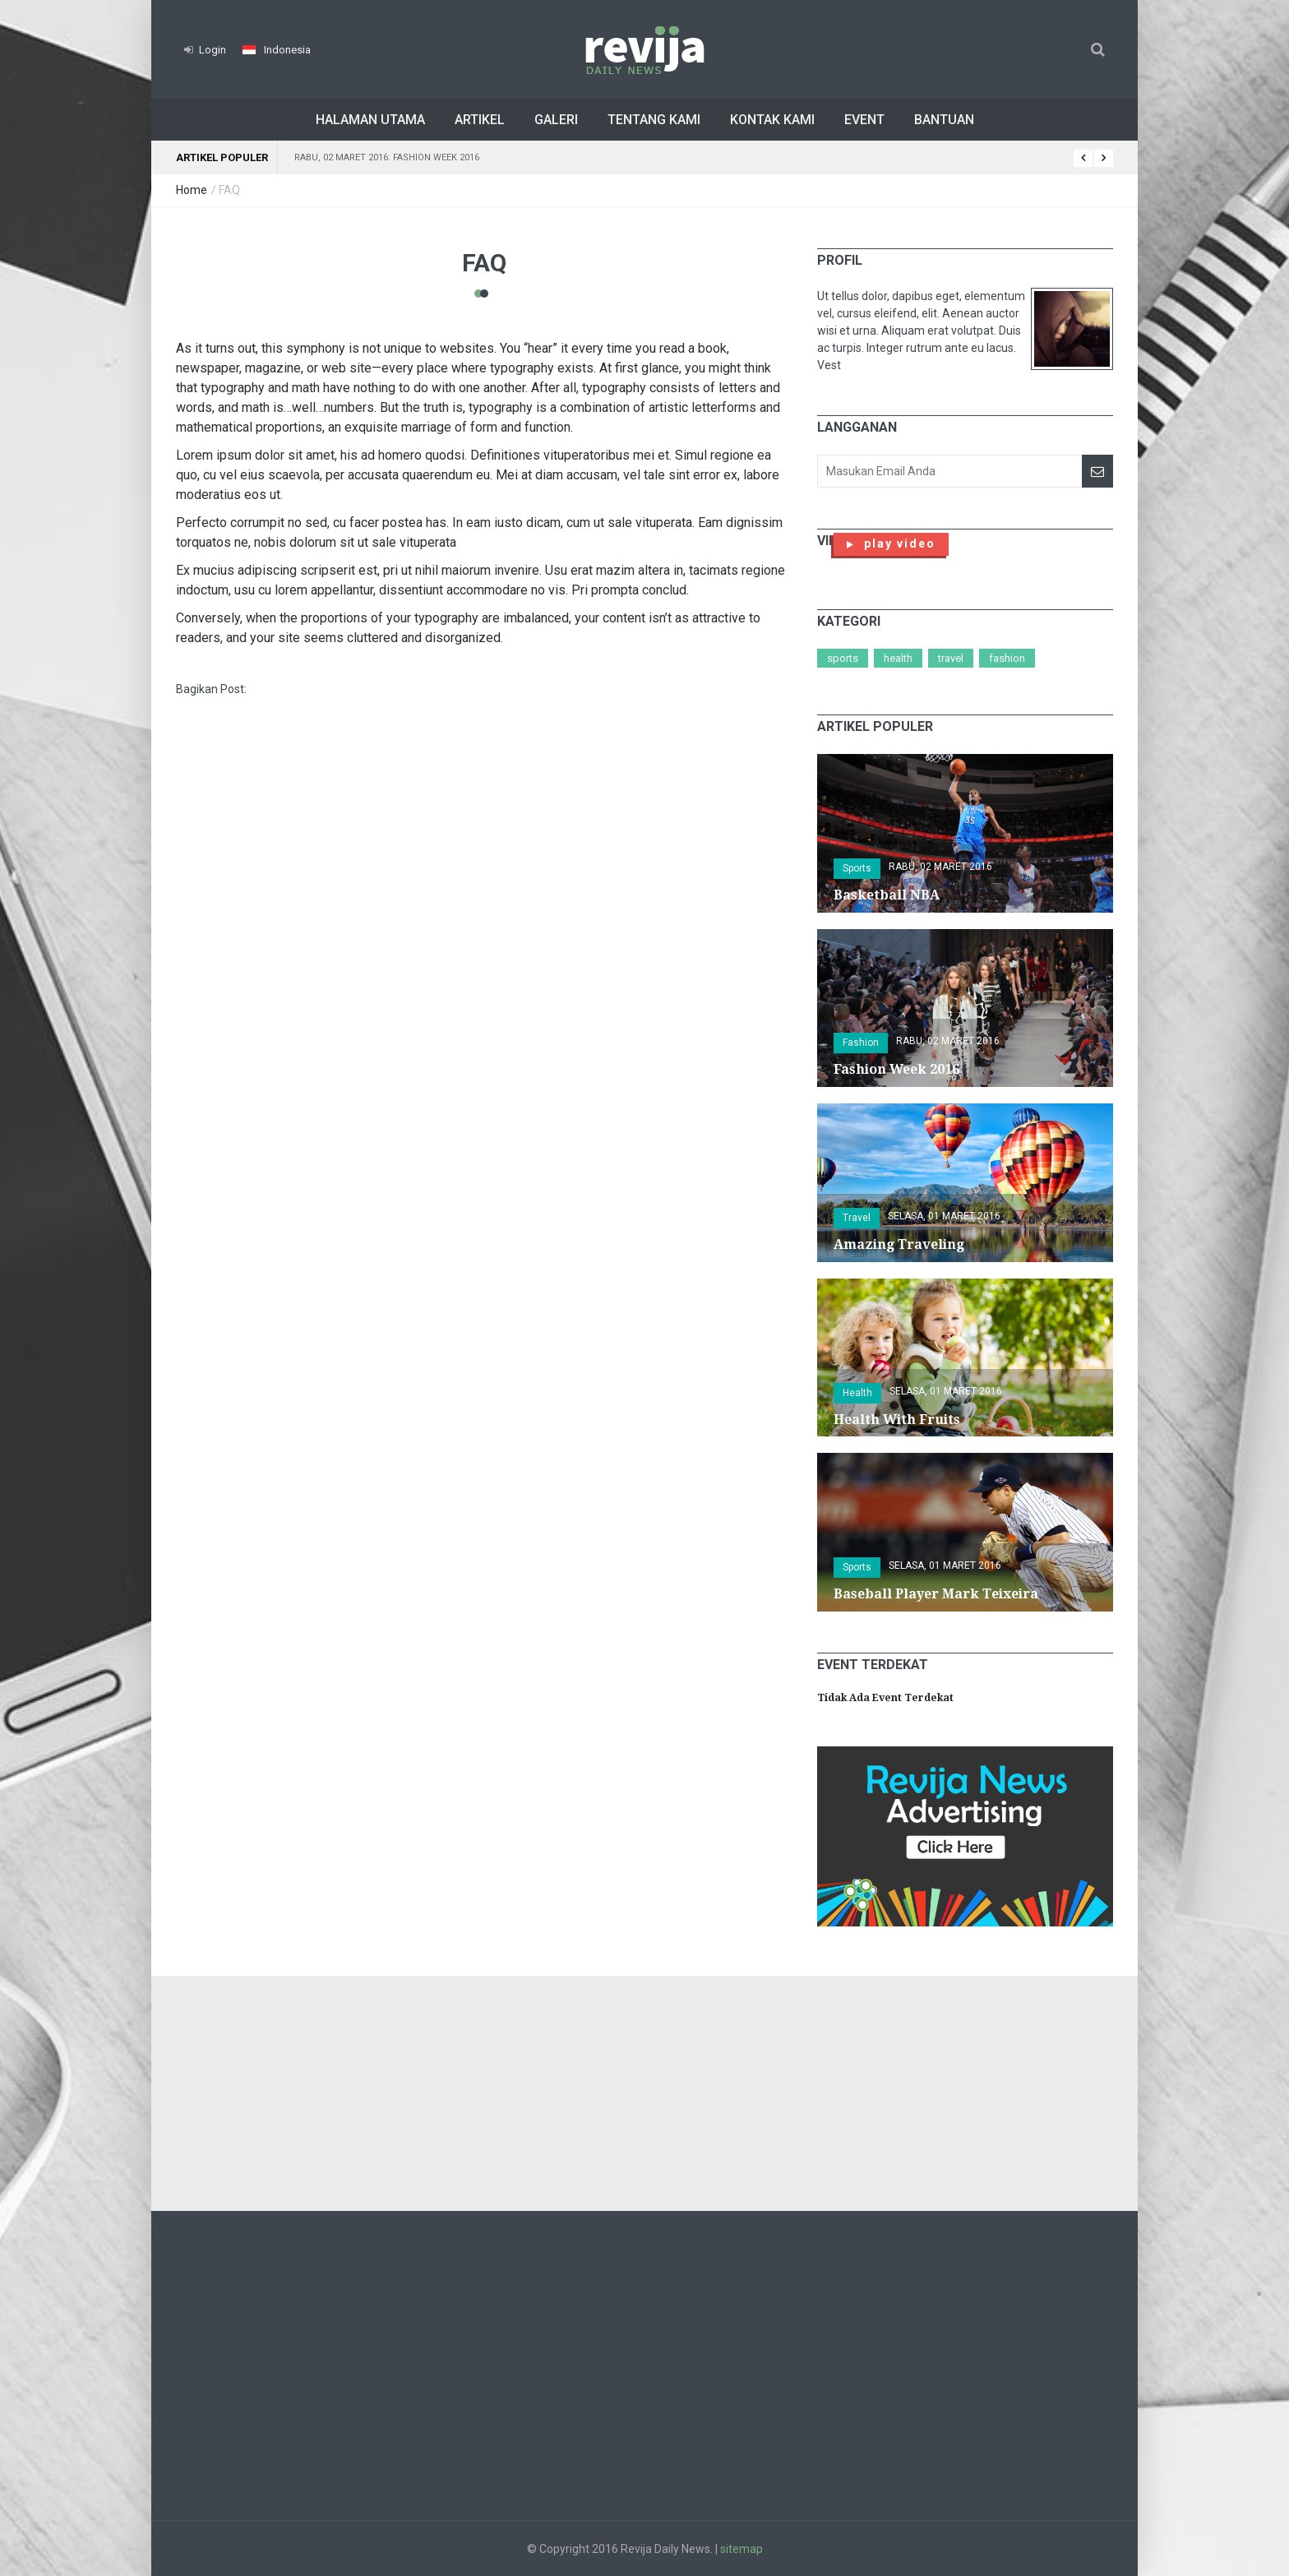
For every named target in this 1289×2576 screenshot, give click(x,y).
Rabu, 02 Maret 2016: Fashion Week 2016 (386, 157)
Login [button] (205, 49)
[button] (276, 49)
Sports (842, 658)
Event (864, 119)
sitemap (741, 2548)
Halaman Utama (370, 119)
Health (898, 658)
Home (191, 190)
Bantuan (944, 119)
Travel (950, 658)
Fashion (1007, 658)
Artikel (480, 119)
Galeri (556, 119)
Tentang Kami (654, 119)
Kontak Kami (772, 119)
